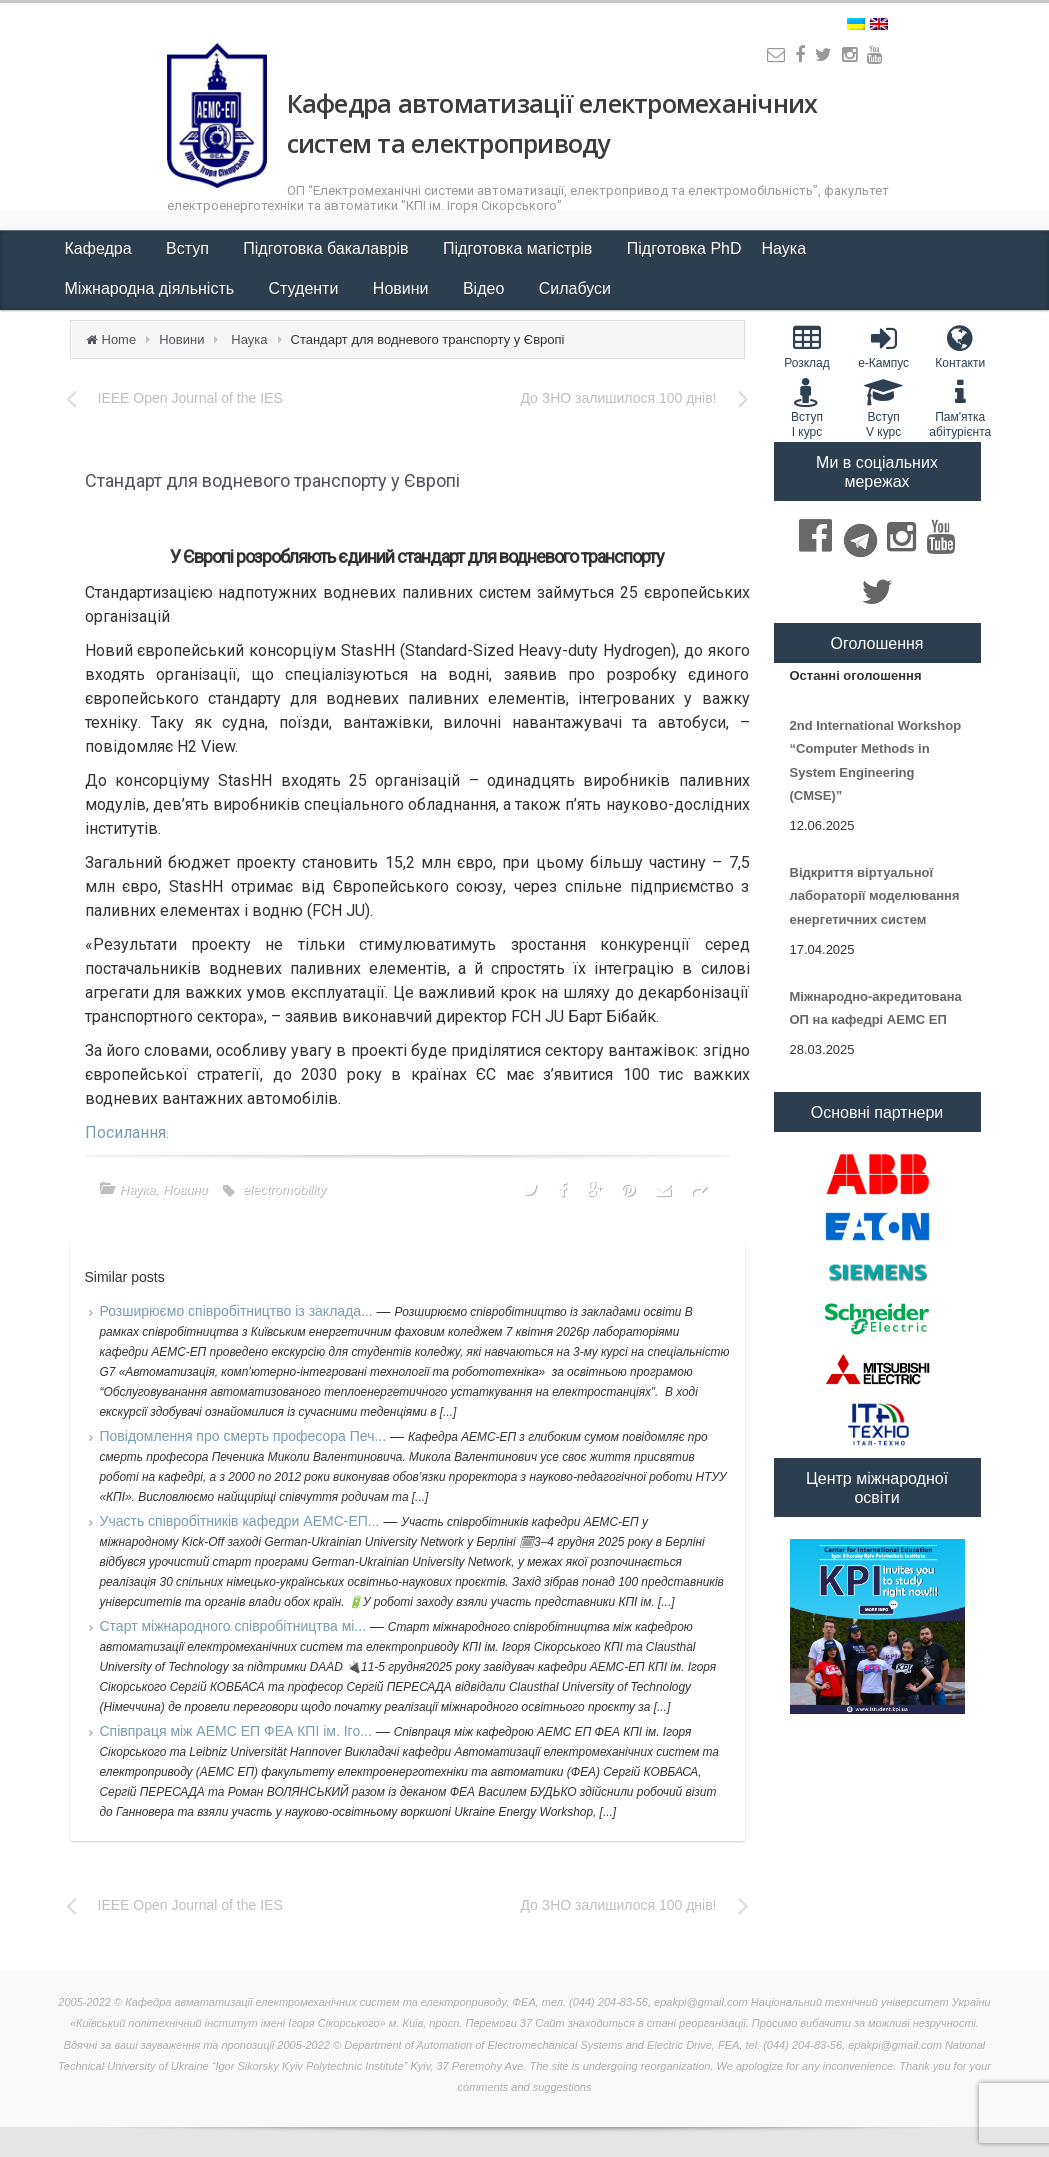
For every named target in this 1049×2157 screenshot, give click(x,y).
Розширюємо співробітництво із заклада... (238, 1311)
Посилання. (127, 1132)
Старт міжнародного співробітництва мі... (235, 1626)
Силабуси (575, 288)
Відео (486, 288)
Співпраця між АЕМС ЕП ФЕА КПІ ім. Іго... (238, 1731)
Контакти (960, 346)
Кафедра (101, 248)
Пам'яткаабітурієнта (960, 408)
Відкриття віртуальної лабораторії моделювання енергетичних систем (875, 896)
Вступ (189, 248)
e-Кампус (883, 346)
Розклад (807, 346)
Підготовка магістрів (520, 248)
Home (119, 339)
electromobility (284, 1189)
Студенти (306, 288)
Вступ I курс (807, 408)
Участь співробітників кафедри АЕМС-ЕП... (242, 1521)
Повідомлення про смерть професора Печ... (245, 1436)
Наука (786, 248)
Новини (403, 288)
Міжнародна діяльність (152, 288)
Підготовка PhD (684, 248)
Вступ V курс (883, 408)
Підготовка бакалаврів (328, 248)
